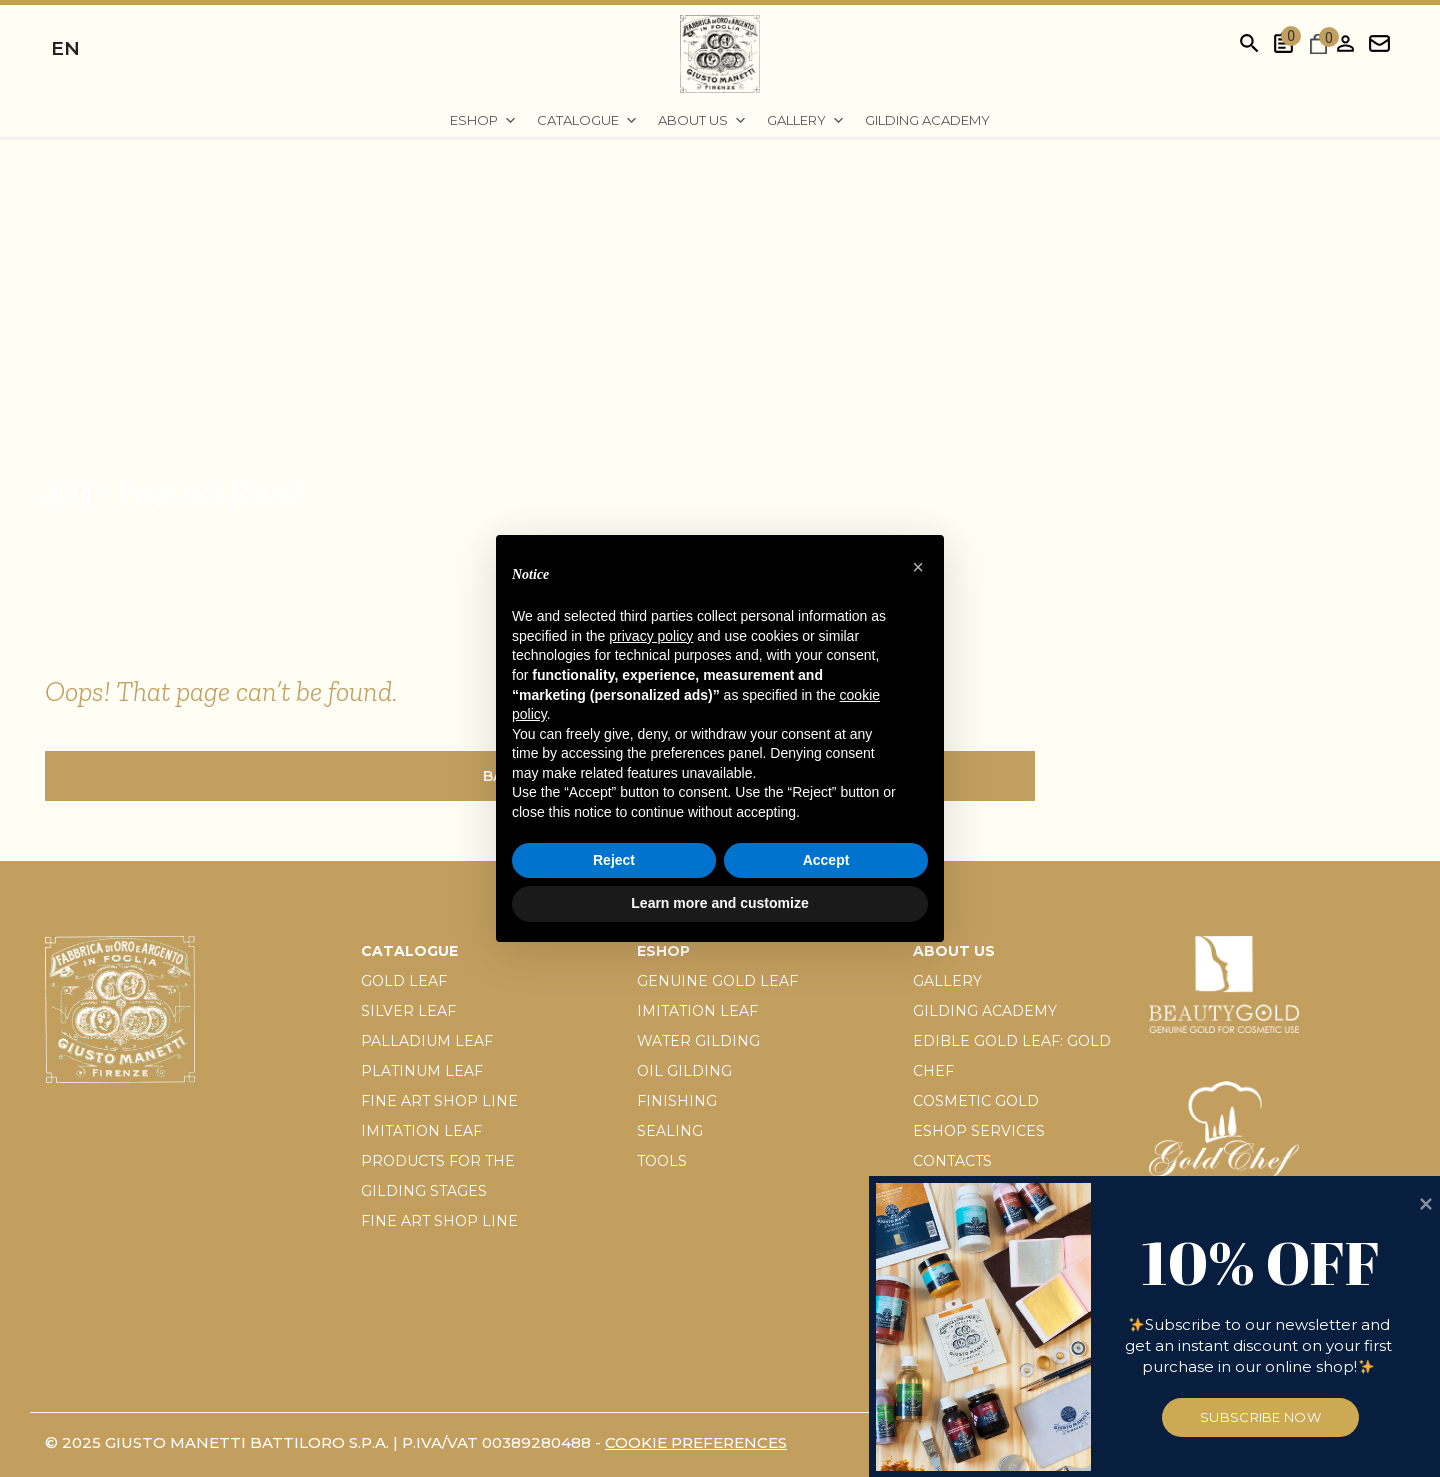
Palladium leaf (427, 1041)
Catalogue (587, 120)
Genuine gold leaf (717, 981)
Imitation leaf (421, 1131)
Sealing (670, 1131)
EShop (483, 120)
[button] (918, 567)
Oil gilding (684, 1071)
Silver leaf (408, 1011)
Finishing (677, 1101)
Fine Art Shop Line (439, 1101)
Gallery (806, 120)
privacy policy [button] (651, 636)
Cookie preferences (696, 1442)
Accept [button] (826, 860)
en (65, 48)
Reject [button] (614, 860)
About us (702, 120)
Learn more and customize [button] (719, 903)
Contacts (952, 1161)
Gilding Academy (927, 120)
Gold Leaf (404, 981)
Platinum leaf (422, 1071)
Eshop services (979, 1131)
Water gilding (698, 1041)
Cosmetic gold (976, 1101)
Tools (662, 1161)
